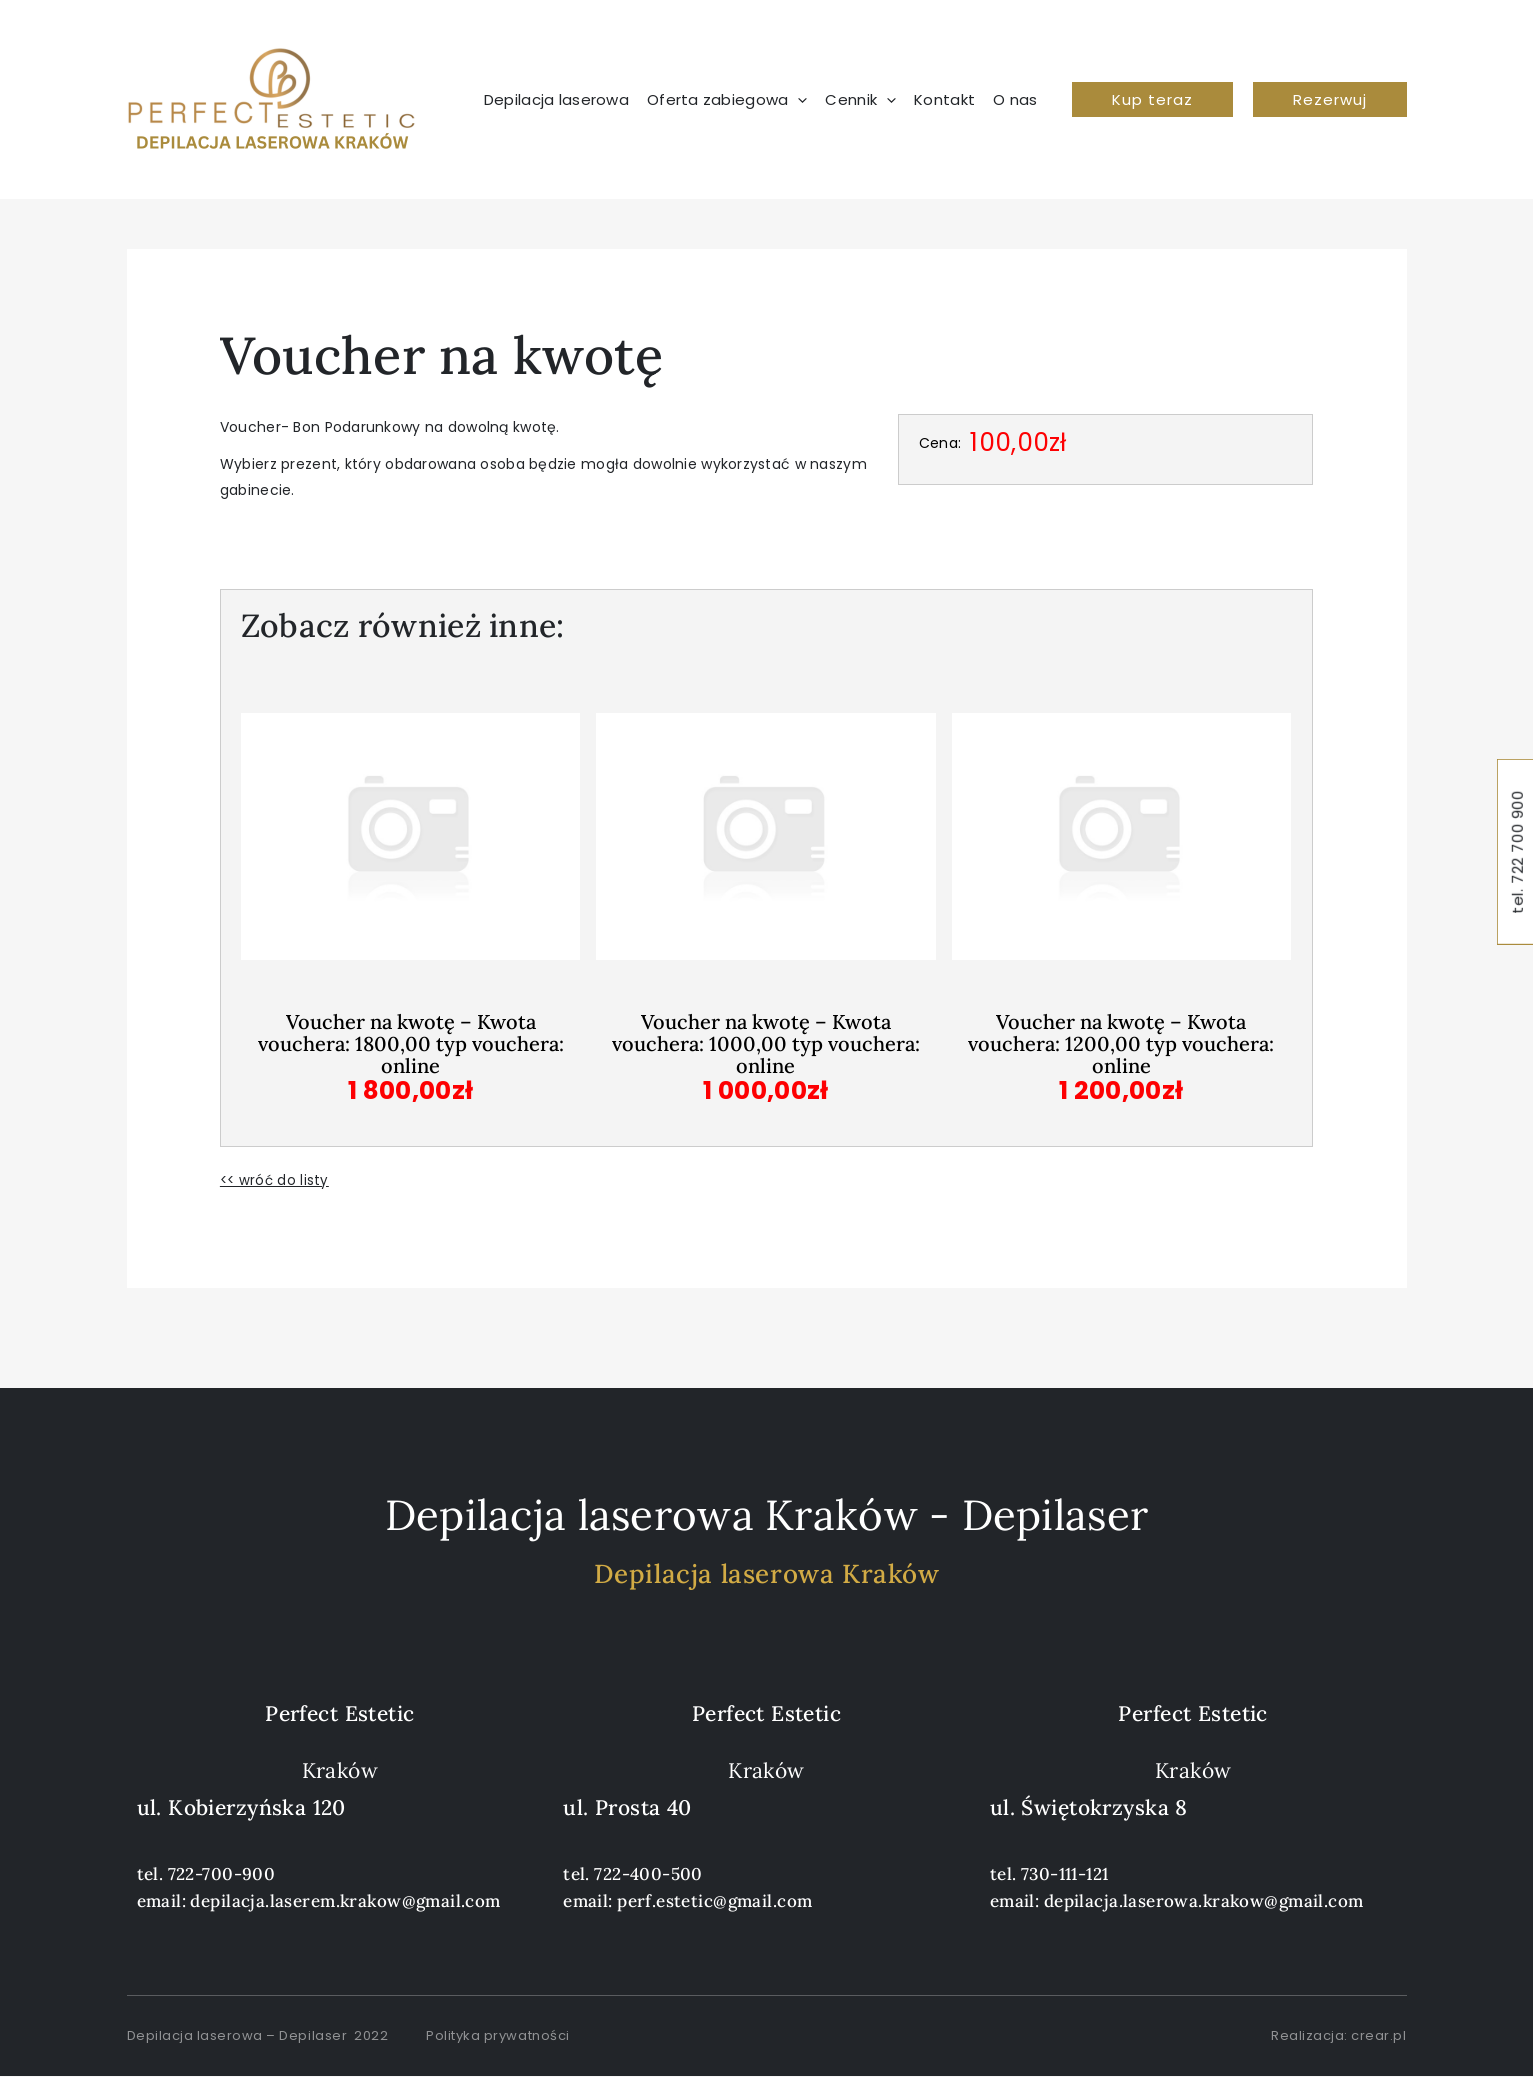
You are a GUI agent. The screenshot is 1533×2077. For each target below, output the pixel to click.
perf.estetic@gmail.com (714, 1901)
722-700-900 (222, 1874)
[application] (797, 100)
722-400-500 (648, 1874)
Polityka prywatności (497, 2035)
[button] (732, 100)
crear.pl (1378, 2035)
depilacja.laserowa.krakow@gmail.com (1204, 1901)
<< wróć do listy (275, 1180)
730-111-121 (1065, 1874)
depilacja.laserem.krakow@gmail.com (345, 1901)
